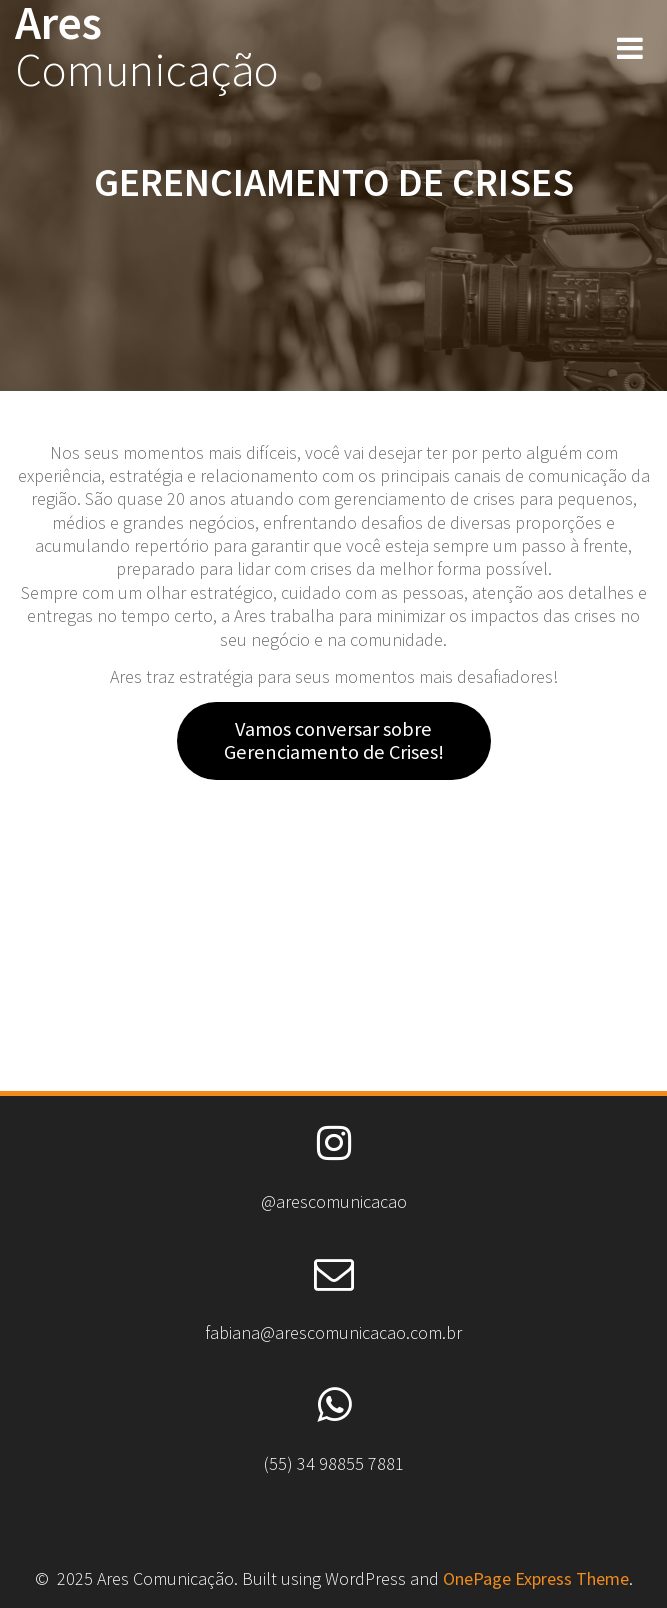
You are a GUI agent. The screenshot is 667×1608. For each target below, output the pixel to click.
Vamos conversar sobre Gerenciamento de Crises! (334, 740)
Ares (147, 47)
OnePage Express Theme (536, 1578)
